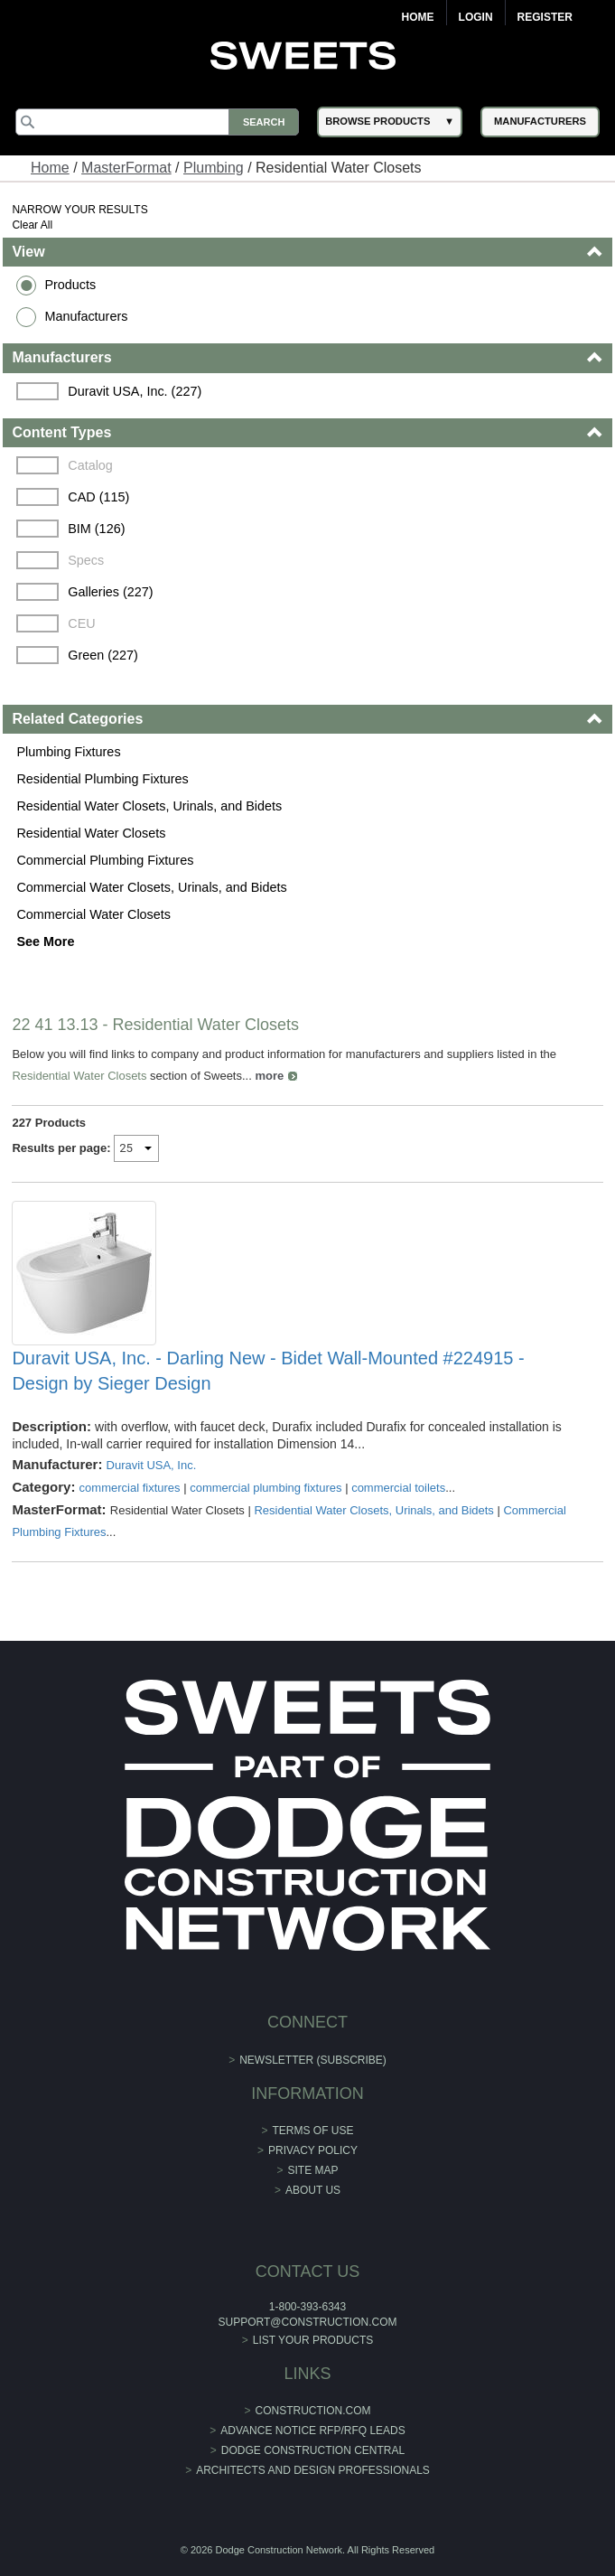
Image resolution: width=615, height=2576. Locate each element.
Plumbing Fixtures (68, 752)
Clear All (32, 225)
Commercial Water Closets (93, 914)
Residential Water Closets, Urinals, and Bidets (149, 806)
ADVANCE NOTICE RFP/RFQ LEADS (312, 2430)
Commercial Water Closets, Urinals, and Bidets (151, 887)
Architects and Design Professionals (313, 2470)
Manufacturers (85, 316)
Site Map (313, 2170)
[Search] (157, 122)
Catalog (90, 465)
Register (545, 17)
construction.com (313, 2410)
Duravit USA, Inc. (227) (134, 391)
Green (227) (103, 655)
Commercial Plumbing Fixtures (104, 860)
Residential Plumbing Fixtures (102, 779)
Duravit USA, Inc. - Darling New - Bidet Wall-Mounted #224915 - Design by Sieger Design (268, 1370)
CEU (81, 623)
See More (45, 941)
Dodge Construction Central (313, 2450)
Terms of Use (313, 2130)
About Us (312, 2190)
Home (418, 17)
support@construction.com (308, 2322)
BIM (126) (96, 528)
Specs (86, 560)
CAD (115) (98, 497)
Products (70, 284)
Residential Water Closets (90, 833)
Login (476, 17)
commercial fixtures (130, 1487)
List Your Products (313, 2340)
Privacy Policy (313, 2150)
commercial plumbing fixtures (265, 1487)
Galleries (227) (110, 592)
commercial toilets (398, 1487)
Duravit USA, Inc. (152, 1465)
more (269, 1075)
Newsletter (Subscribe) (313, 2060)
